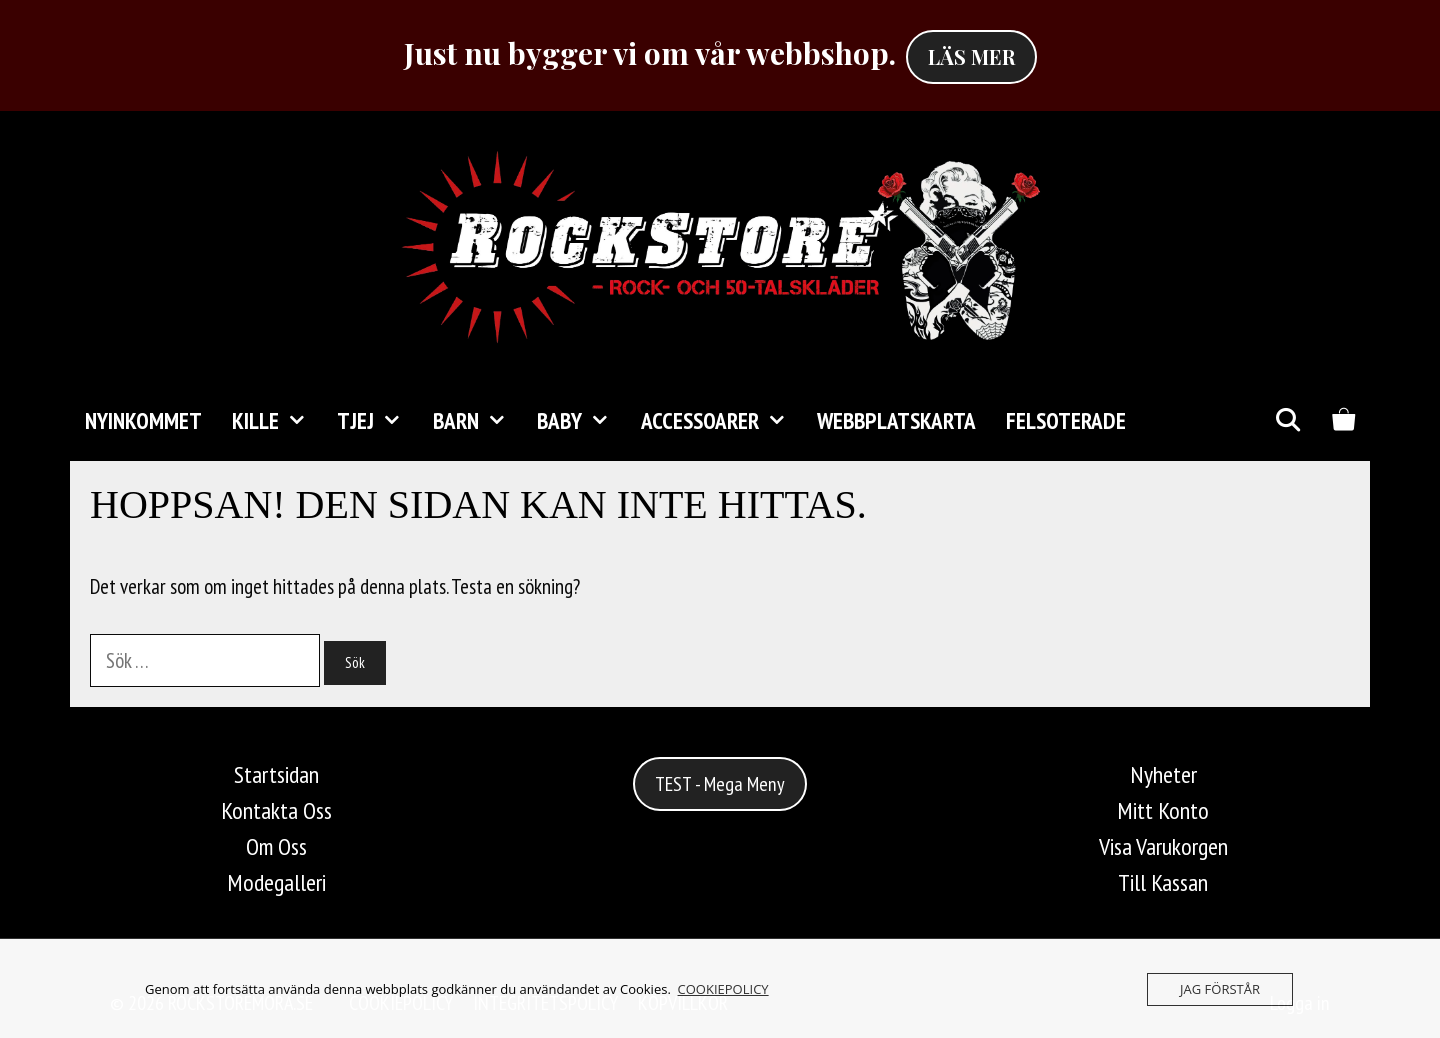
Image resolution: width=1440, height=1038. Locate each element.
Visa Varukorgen (1163, 846)
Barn (477, 421)
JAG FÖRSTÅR (1220, 989)
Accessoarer (721, 421)
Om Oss (276, 846)
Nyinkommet (143, 420)
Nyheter (1163, 774)
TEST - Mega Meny (720, 784)
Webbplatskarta (896, 420)
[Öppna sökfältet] (1287, 421)
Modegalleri (276, 882)
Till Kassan (1163, 882)
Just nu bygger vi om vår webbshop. (650, 53)
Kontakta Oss (276, 810)
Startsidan (276, 774)
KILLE (277, 421)
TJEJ (377, 421)
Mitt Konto (1163, 810)
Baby (581, 421)
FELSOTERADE (1066, 420)
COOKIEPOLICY (723, 989)
